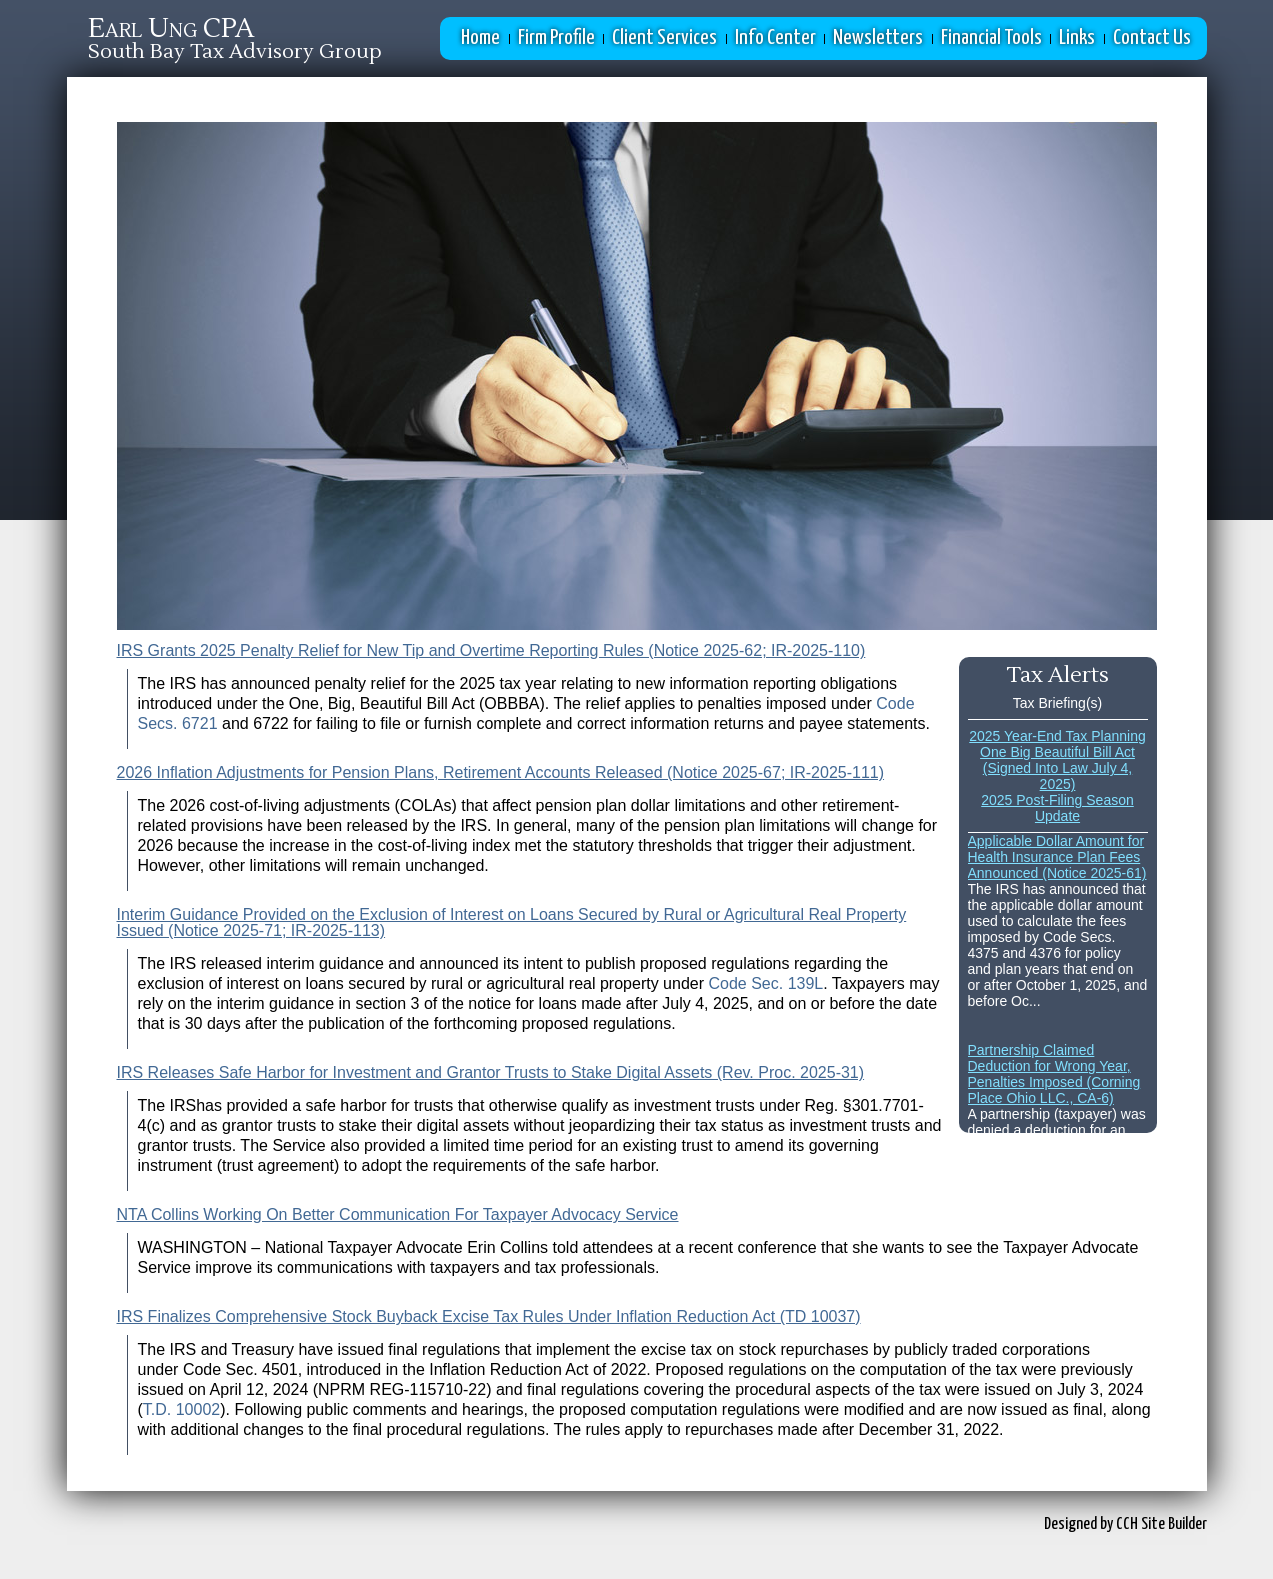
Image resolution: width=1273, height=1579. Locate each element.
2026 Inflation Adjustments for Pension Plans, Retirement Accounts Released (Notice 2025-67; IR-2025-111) (501, 772)
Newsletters (878, 38)
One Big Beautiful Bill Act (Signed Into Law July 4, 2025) (1057, 768)
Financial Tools (991, 38)
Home (480, 38)
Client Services (664, 38)
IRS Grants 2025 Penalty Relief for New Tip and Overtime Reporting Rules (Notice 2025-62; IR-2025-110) (491, 650)
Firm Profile (556, 38)
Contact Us (1152, 38)
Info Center (775, 38)
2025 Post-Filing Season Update (1057, 808)
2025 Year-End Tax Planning (1057, 736)
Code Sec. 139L (765, 983)
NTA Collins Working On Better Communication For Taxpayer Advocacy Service (398, 1214)
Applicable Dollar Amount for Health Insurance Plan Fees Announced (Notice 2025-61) (1057, 857)
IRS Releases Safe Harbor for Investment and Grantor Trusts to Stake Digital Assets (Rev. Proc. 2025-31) (491, 1072)
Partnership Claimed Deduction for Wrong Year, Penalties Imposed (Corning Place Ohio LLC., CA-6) (1054, 1074)
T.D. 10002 (181, 1409)
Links (1077, 38)
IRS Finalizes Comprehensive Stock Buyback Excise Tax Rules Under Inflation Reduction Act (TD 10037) (489, 1316)
